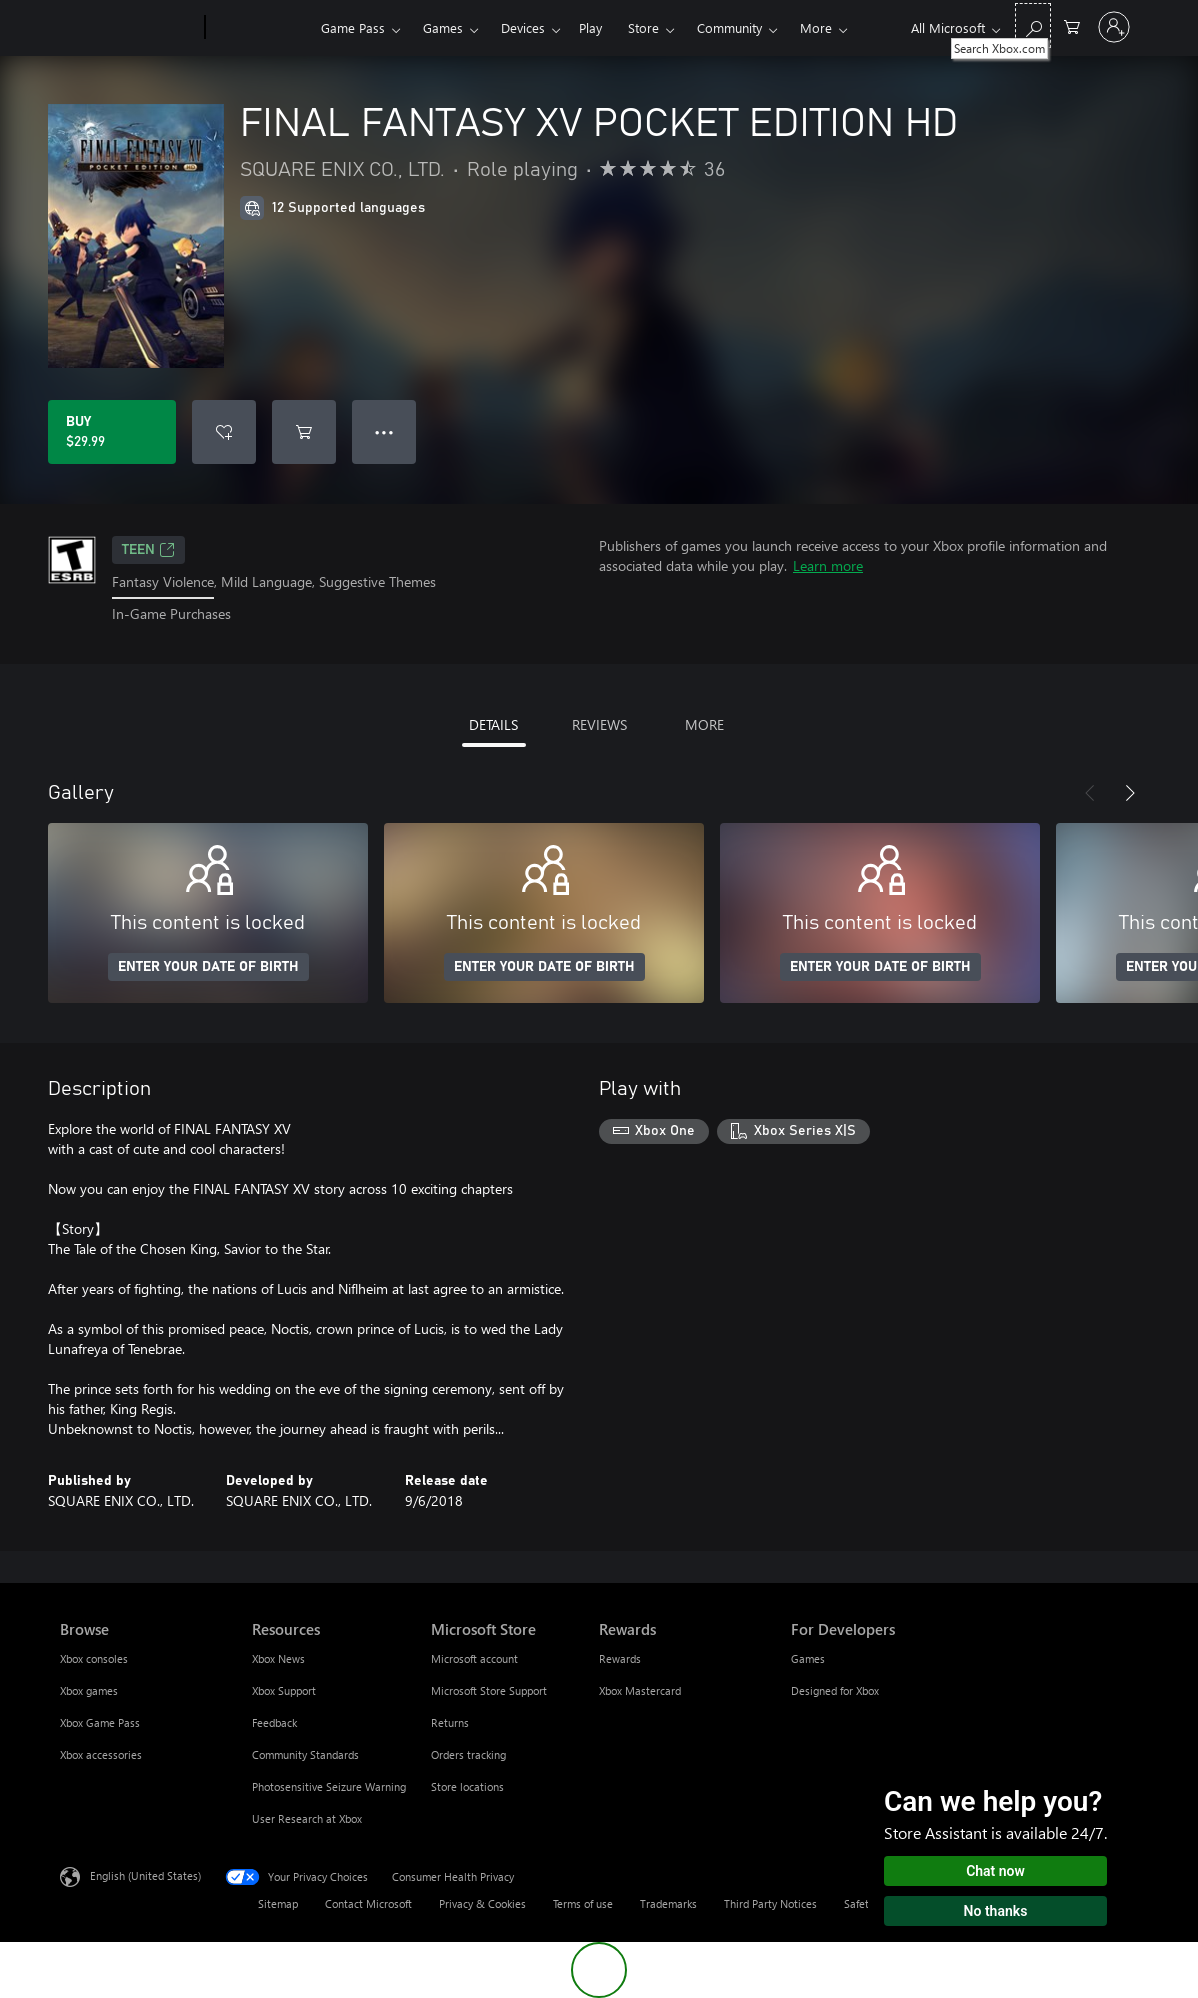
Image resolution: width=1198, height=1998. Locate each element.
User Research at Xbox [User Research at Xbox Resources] (307, 1818)
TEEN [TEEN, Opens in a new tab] (148, 550)
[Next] (1130, 793)
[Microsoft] (128, 28)
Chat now (995, 1871)
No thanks (996, 1911)
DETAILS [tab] (493, 724)
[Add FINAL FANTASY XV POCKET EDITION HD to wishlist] (224, 432)
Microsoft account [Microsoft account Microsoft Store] (474, 1658)
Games (443, 27)
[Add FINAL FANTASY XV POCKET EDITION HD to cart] (304, 432)
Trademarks (668, 1903)
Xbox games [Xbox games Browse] (89, 1690)
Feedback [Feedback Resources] (274, 1722)
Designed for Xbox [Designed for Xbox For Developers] (835, 1690)
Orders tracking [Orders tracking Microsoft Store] (468, 1754)
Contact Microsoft (368, 1903)
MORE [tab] (704, 724)
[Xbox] (260, 28)
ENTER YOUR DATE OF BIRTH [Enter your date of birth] (208, 967)
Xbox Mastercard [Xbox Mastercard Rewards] (640, 1690)
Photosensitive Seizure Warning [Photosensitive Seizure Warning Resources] (329, 1786)
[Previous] (1090, 793)
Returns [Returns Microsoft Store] (450, 1722)
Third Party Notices (770, 1903)
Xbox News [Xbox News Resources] (278, 1658)
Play (590, 27)
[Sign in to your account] (1114, 27)
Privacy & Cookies (482, 1903)
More (816, 27)
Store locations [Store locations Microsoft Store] (467, 1786)
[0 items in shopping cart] (1072, 25)
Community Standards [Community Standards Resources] (305, 1754)
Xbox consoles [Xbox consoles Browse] (94, 1658)
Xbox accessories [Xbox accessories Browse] (101, 1754)
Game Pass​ (353, 27)
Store (643, 27)
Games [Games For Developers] (808, 1658)
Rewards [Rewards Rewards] (620, 1658)
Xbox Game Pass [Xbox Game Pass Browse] (100, 1722)
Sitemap (278, 1903)
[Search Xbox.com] (1033, 25)
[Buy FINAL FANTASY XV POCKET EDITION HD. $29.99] (112, 432)
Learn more (828, 565)
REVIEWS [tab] (599, 724)
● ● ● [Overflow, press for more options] (384, 431)
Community (729, 27)
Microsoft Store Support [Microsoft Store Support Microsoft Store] (489, 1690)
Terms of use (583, 1903)
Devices (523, 27)
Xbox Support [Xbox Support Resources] (284, 1690)
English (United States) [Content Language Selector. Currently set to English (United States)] (145, 1874)
